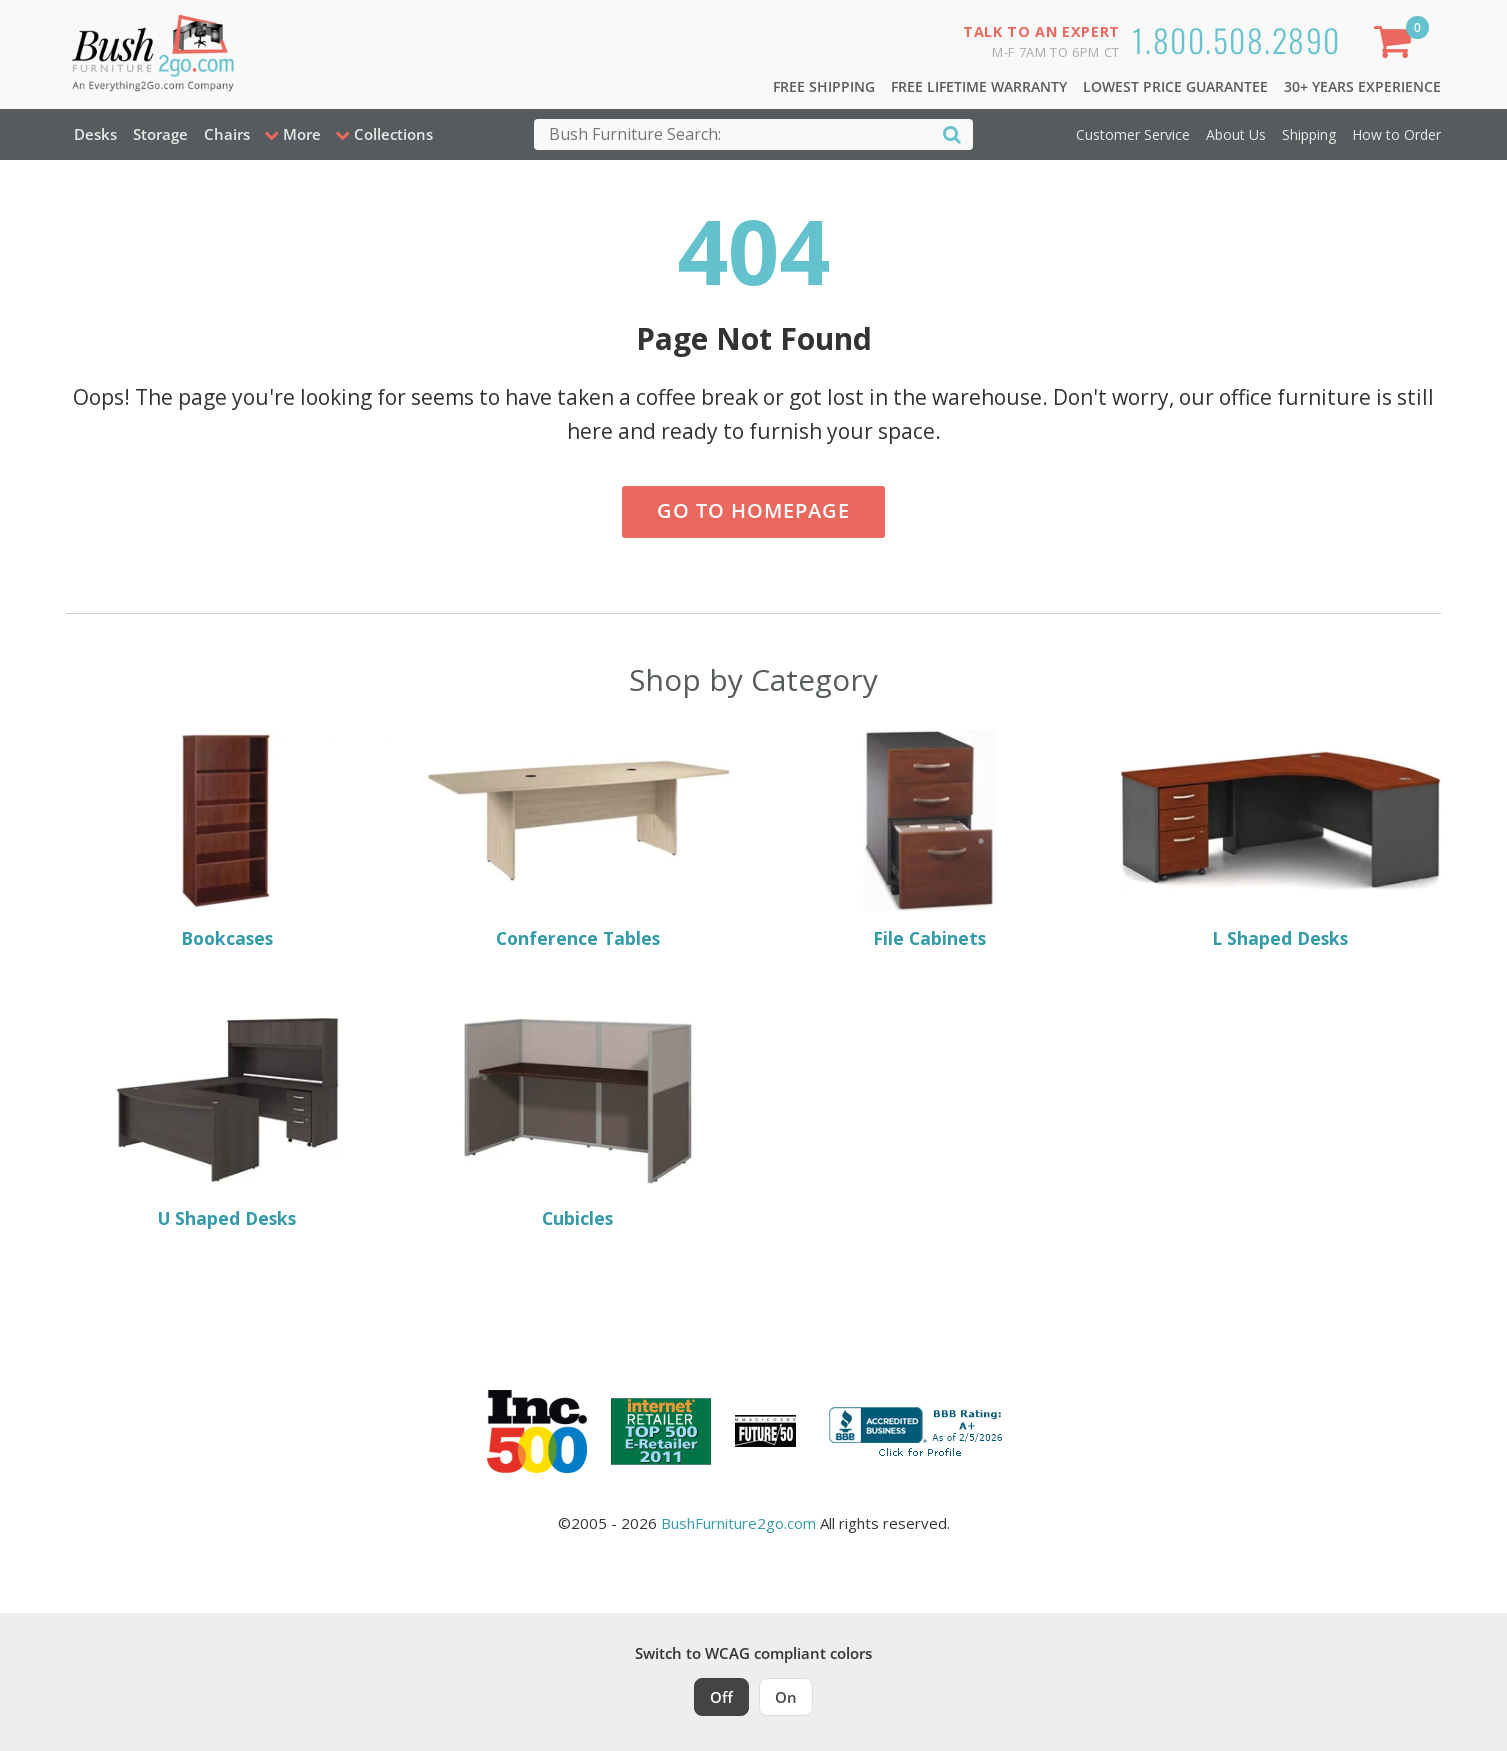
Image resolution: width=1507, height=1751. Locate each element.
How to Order (1396, 134)
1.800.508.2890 (1236, 39)
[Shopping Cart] (1397, 45)
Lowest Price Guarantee (1175, 86)
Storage (160, 134)
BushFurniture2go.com (738, 1523)
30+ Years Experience (1362, 86)
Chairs (227, 134)
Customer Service (1133, 134)
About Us (1236, 134)
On (786, 1697)
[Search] (952, 133)
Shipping (1309, 134)
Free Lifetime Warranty (979, 86)
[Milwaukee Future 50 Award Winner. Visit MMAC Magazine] (765, 1431)
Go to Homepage (753, 510)
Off (721, 1697)
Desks (95, 134)
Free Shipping (824, 86)
